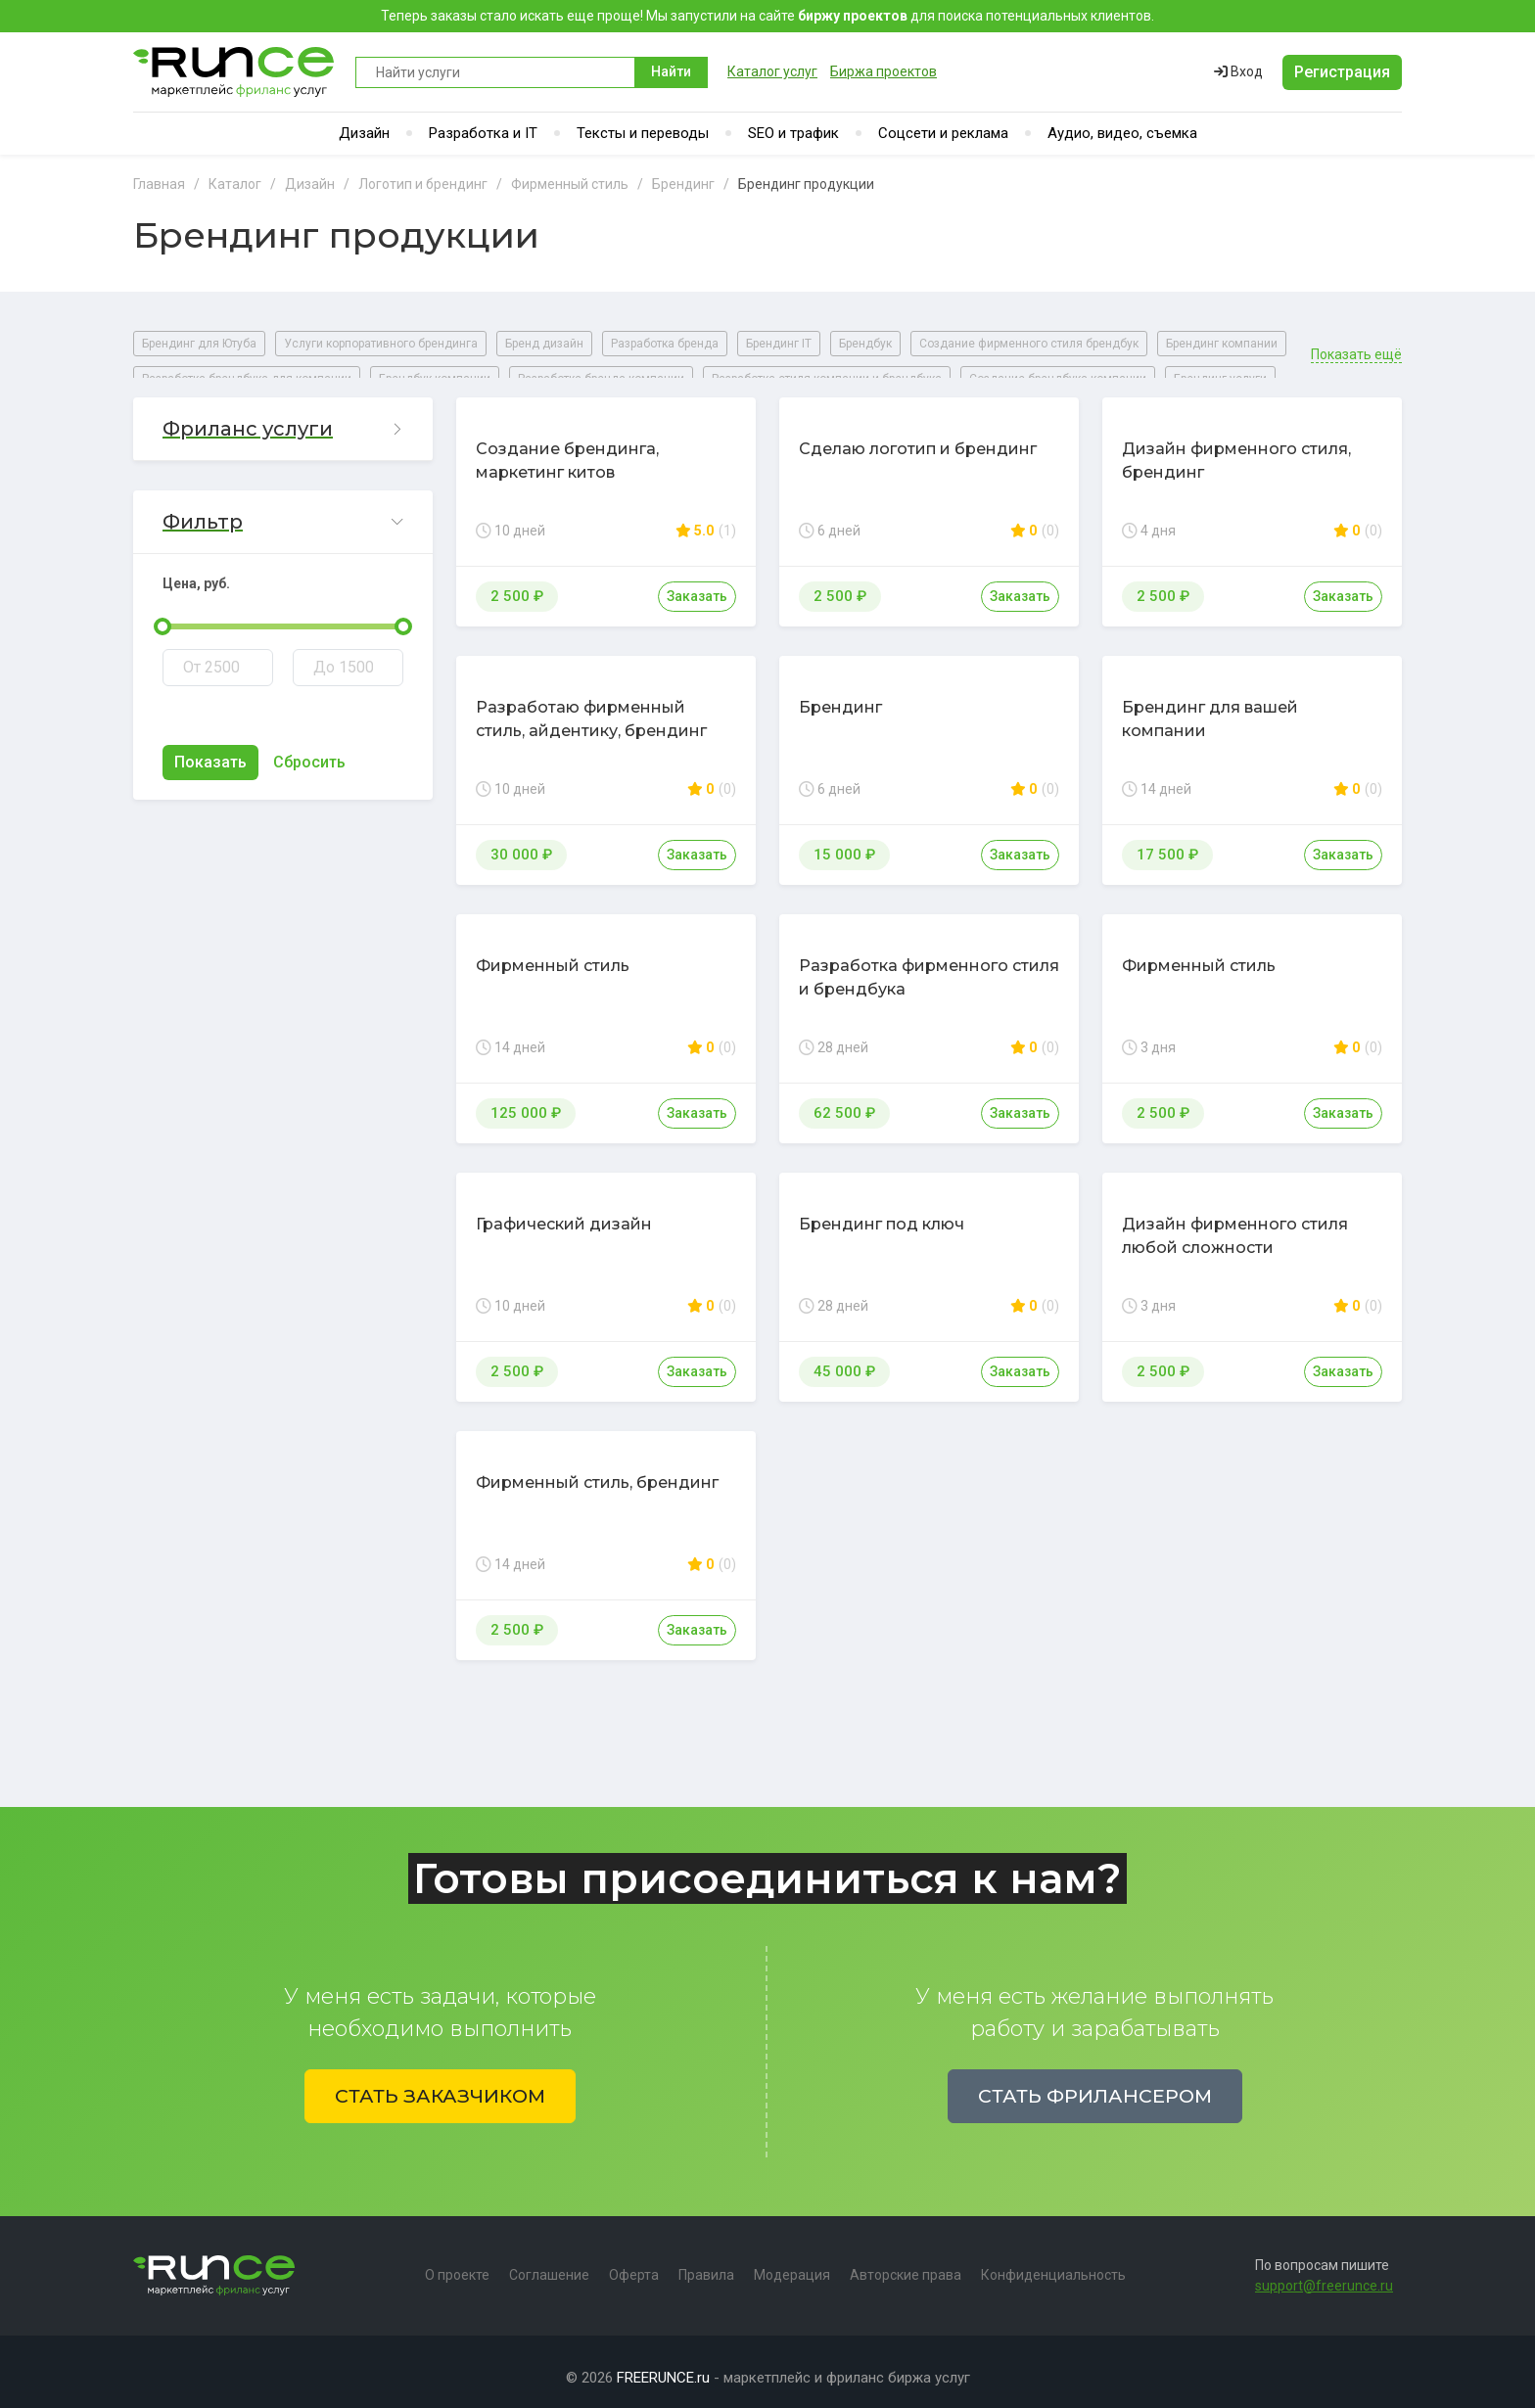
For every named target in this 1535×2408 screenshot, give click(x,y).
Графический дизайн (564, 1212)
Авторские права (905, 2263)
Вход (1238, 71)
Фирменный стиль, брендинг (597, 1470)
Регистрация (1342, 72)
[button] (283, 417)
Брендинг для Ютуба (199, 343)
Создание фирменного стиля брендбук (1029, 343)
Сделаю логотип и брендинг (918, 437)
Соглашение (549, 2263)
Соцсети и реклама (943, 133)
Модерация (792, 2263)
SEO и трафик (793, 133)
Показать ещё (1356, 343)
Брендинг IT (779, 343)
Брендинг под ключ (881, 1212)
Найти (671, 71)
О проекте (457, 2263)
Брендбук (865, 343)
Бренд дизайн (544, 343)
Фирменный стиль (552, 954)
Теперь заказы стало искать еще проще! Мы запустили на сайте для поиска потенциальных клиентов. (767, 15)
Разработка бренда (665, 343)
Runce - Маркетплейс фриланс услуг (234, 72)
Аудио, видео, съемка (1122, 133)
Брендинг (840, 695)
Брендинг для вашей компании (1210, 707)
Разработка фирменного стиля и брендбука (929, 966)
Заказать (697, 584)
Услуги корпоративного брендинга (381, 343)
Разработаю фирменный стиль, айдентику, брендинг (591, 707)
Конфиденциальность (1053, 2263)
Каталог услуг (772, 71)
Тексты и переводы (643, 133)
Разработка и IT (483, 133)
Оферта (634, 2263)
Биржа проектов (883, 71)
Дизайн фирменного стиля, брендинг (1236, 449)
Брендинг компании (1222, 343)
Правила (706, 2263)
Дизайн (364, 133)
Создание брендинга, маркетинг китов (567, 449)
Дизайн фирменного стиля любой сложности (1235, 1224)
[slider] (162, 615)
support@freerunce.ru (1324, 2274)
